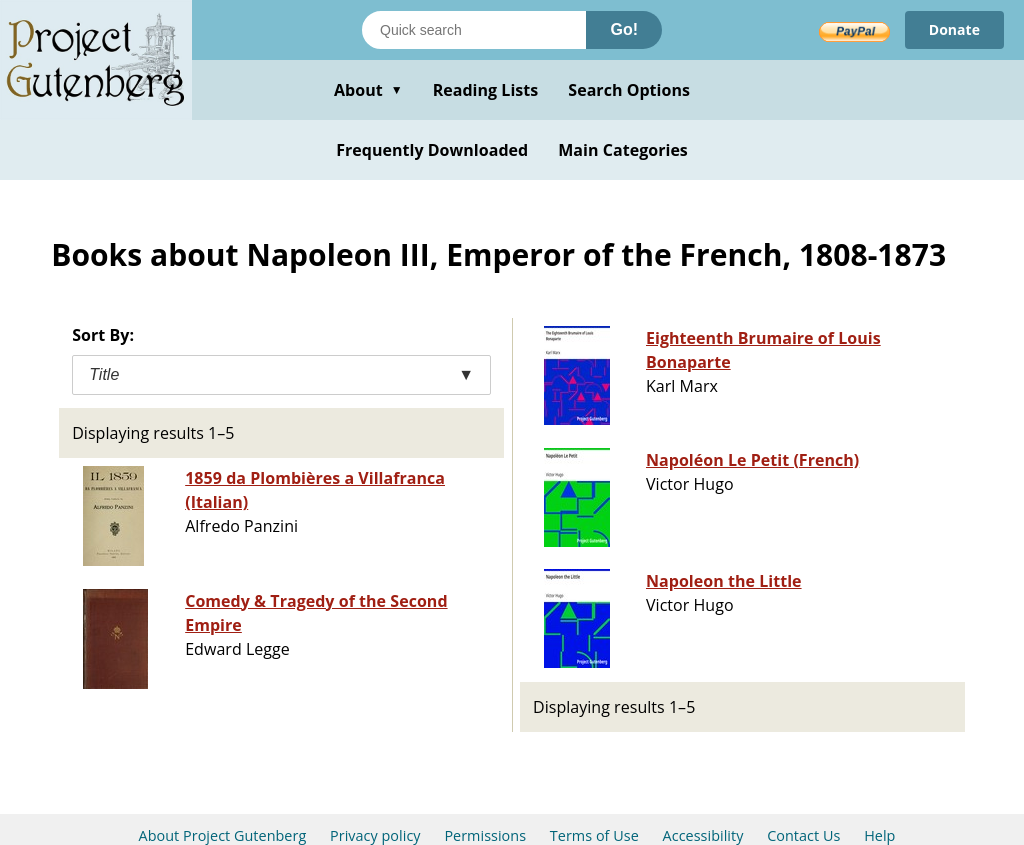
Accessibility (703, 835)
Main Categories (623, 150)
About (368, 90)
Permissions (485, 835)
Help (879, 835)
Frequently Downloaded (432, 150)
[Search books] (474, 30)
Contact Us (803, 835)
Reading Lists (486, 90)
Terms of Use (594, 835)
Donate (954, 29)
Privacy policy (375, 835)
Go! (624, 29)
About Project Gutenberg (223, 835)
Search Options (629, 90)
